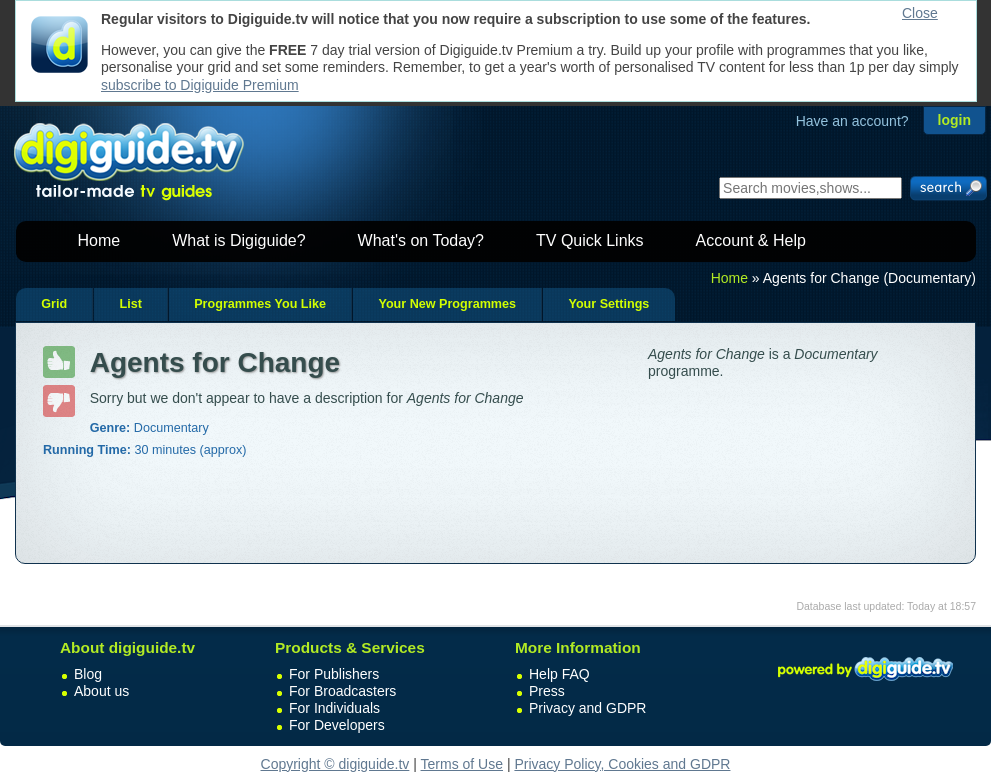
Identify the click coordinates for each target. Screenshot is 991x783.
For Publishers (334, 674)
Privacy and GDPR (587, 708)
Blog (88, 674)
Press (547, 691)
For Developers (337, 725)
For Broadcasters (342, 691)
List (130, 304)
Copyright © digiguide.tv (335, 764)
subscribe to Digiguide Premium (200, 85)
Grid (54, 304)
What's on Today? (421, 240)
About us (101, 691)
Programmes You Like (260, 304)
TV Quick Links (590, 240)
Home (99, 240)
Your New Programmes (447, 304)
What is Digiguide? (238, 240)
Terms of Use (462, 764)
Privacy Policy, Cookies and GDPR (622, 764)
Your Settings (608, 304)
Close (920, 13)
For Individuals (334, 708)
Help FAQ (559, 674)
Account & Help (751, 240)
